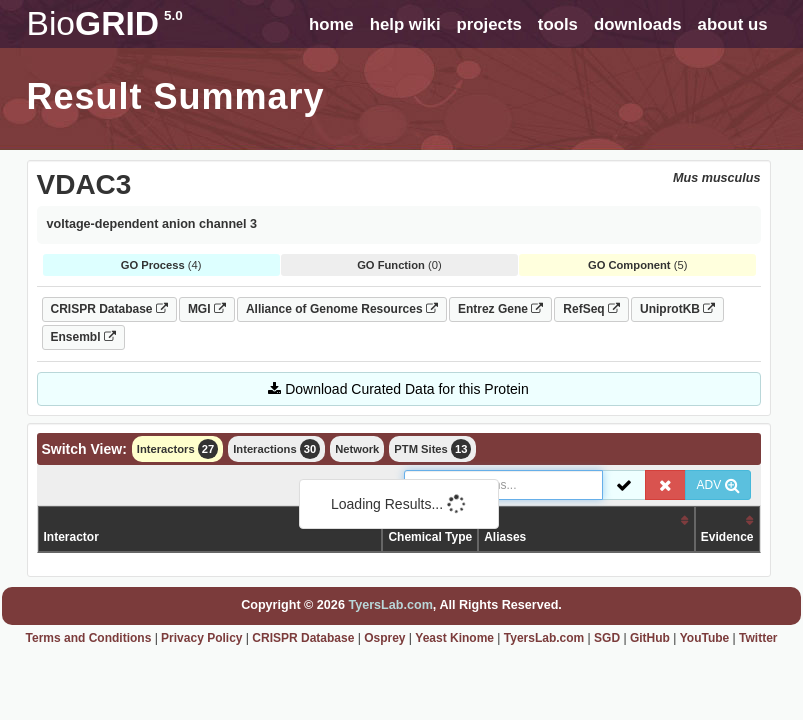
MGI (207, 309)
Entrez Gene (500, 309)
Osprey (384, 638)
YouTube (705, 638)
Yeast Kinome (454, 638)
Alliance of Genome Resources (342, 309)
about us (733, 24)
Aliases (505, 537)
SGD (607, 638)
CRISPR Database (109, 309)
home (331, 24)
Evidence (727, 537)
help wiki (405, 24)
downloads (638, 24)
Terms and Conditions (89, 638)
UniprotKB (677, 309)
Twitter (758, 638)
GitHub (650, 638)
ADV (717, 485)
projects (489, 24)
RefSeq (591, 309)
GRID (105, 23)
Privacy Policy (201, 638)
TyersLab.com (390, 605)
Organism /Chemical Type (430, 528)
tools (558, 24)
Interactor (71, 537)
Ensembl (83, 337)
